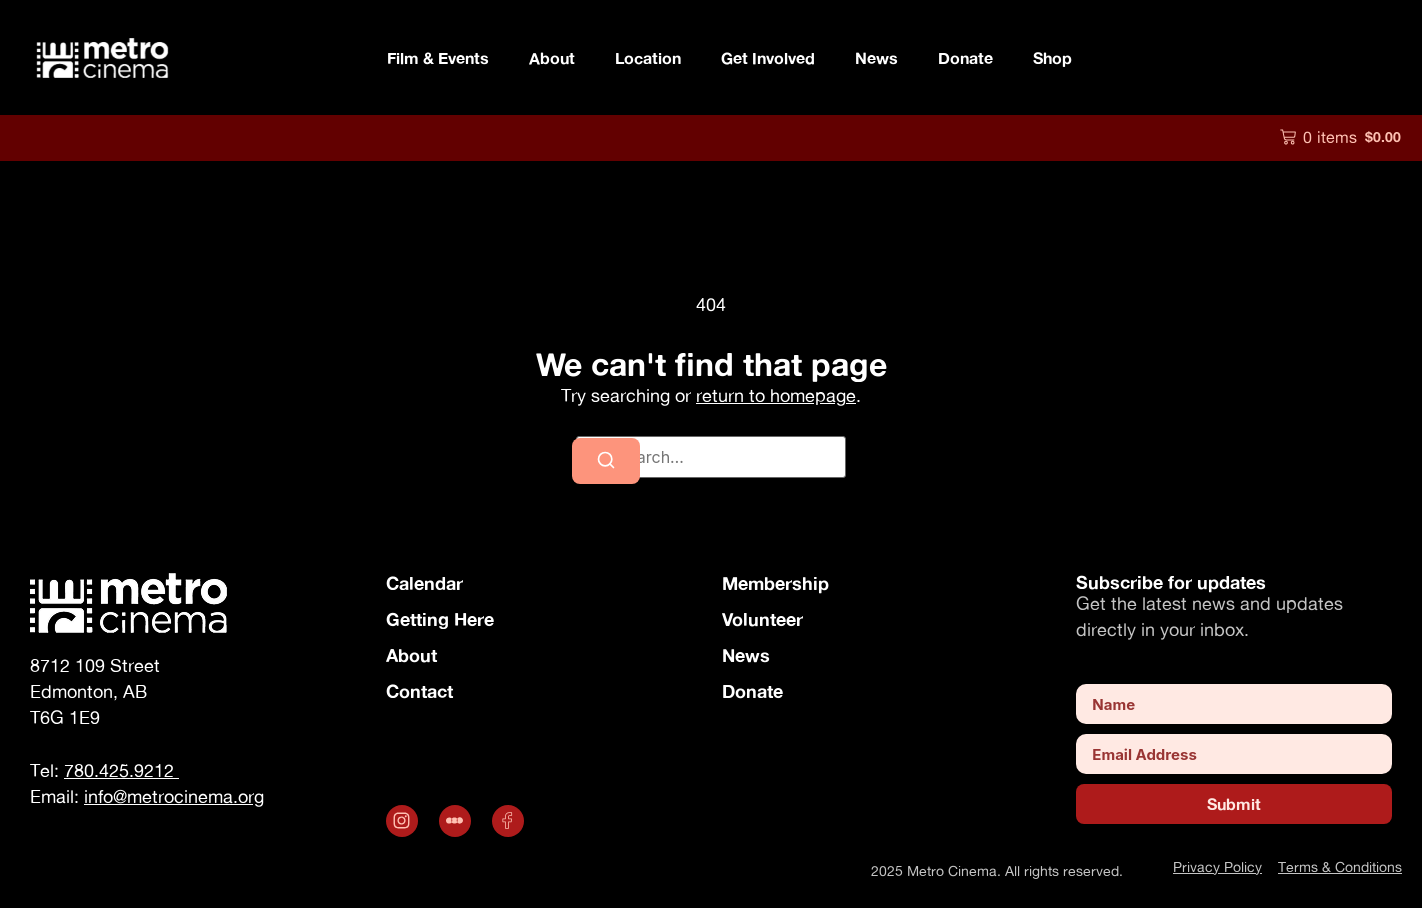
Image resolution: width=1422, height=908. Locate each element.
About (552, 57)
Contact (419, 691)
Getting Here (440, 619)
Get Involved (768, 57)
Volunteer (762, 619)
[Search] (606, 461)
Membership (775, 583)
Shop (1052, 57)
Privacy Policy (1217, 866)
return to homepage (776, 395)
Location (648, 57)
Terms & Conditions (1340, 866)
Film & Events (438, 57)
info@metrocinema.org (174, 796)
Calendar (424, 583)
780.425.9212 (121, 770)
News (876, 57)
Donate (965, 57)
